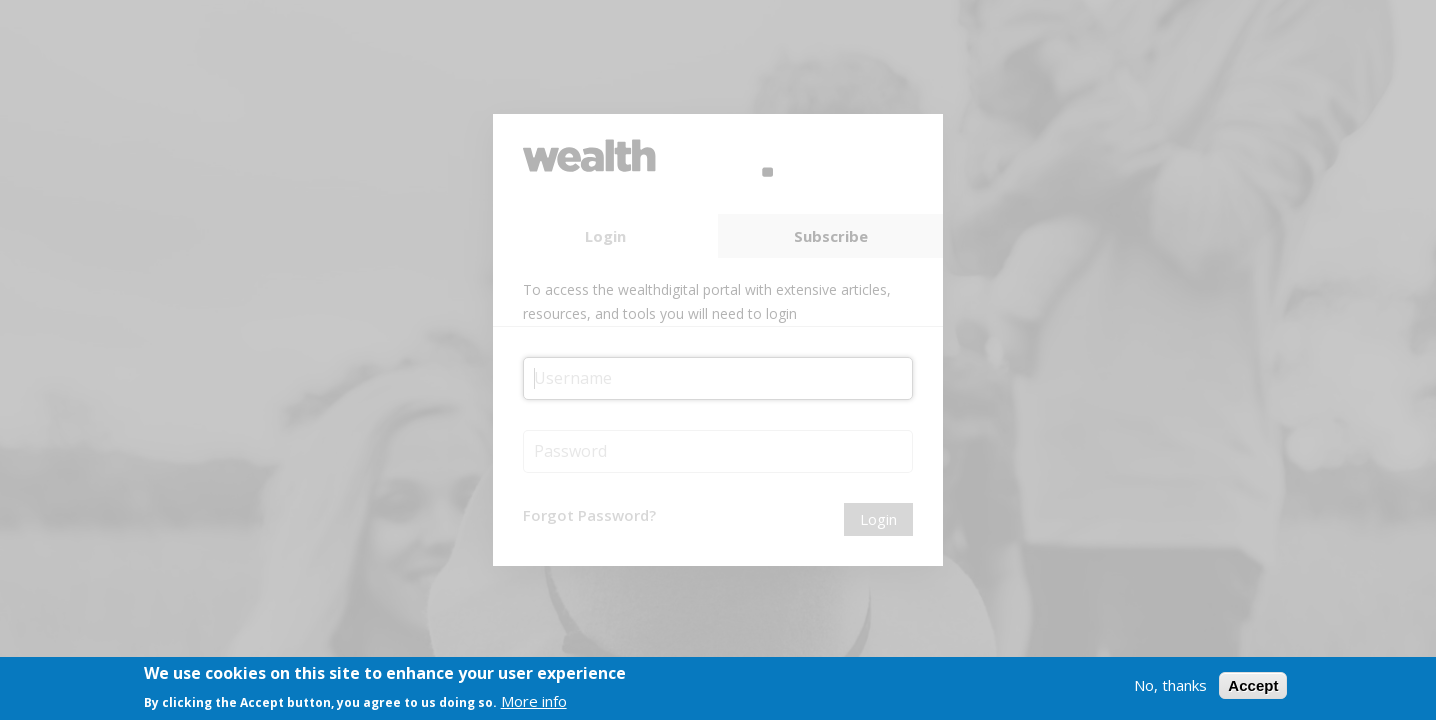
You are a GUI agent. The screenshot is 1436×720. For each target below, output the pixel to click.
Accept (1253, 689)
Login (605, 236)
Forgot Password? (589, 515)
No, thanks (1170, 689)
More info (534, 705)
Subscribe (831, 236)
